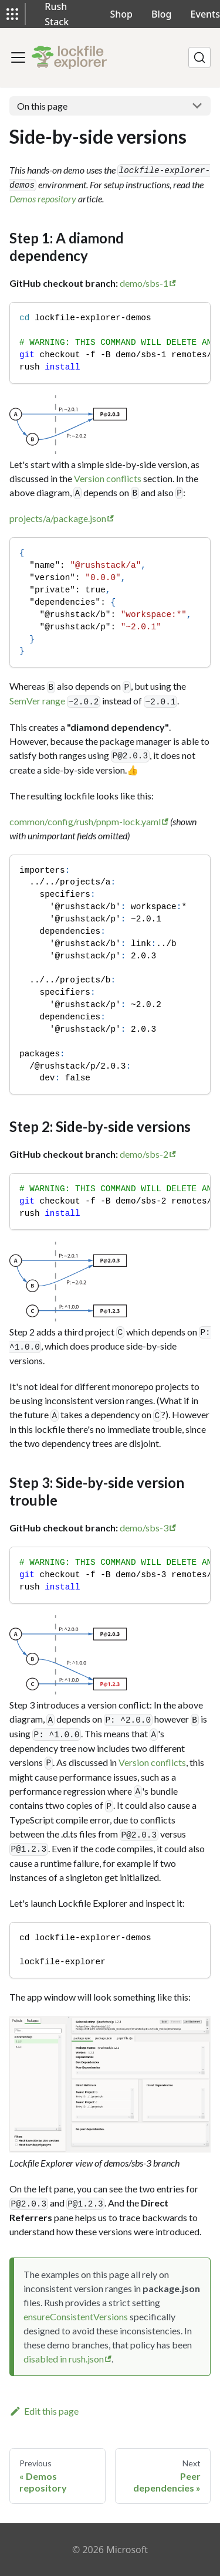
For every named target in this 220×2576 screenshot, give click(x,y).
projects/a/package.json (57, 518)
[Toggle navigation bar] (18, 57)
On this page (42, 105)
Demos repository (42, 198)
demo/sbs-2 (144, 1154)
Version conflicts (107, 478)
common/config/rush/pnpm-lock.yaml (85, 821)
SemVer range (37, 700)
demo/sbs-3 (144, 1527)
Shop (121, 14)
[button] (12, 14)
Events (205, 14)
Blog (161, 14)
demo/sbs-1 (144, 283)
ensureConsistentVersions (75, 2316)
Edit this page (44, 2410)
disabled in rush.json (63, 2358)
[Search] (199, 57)
